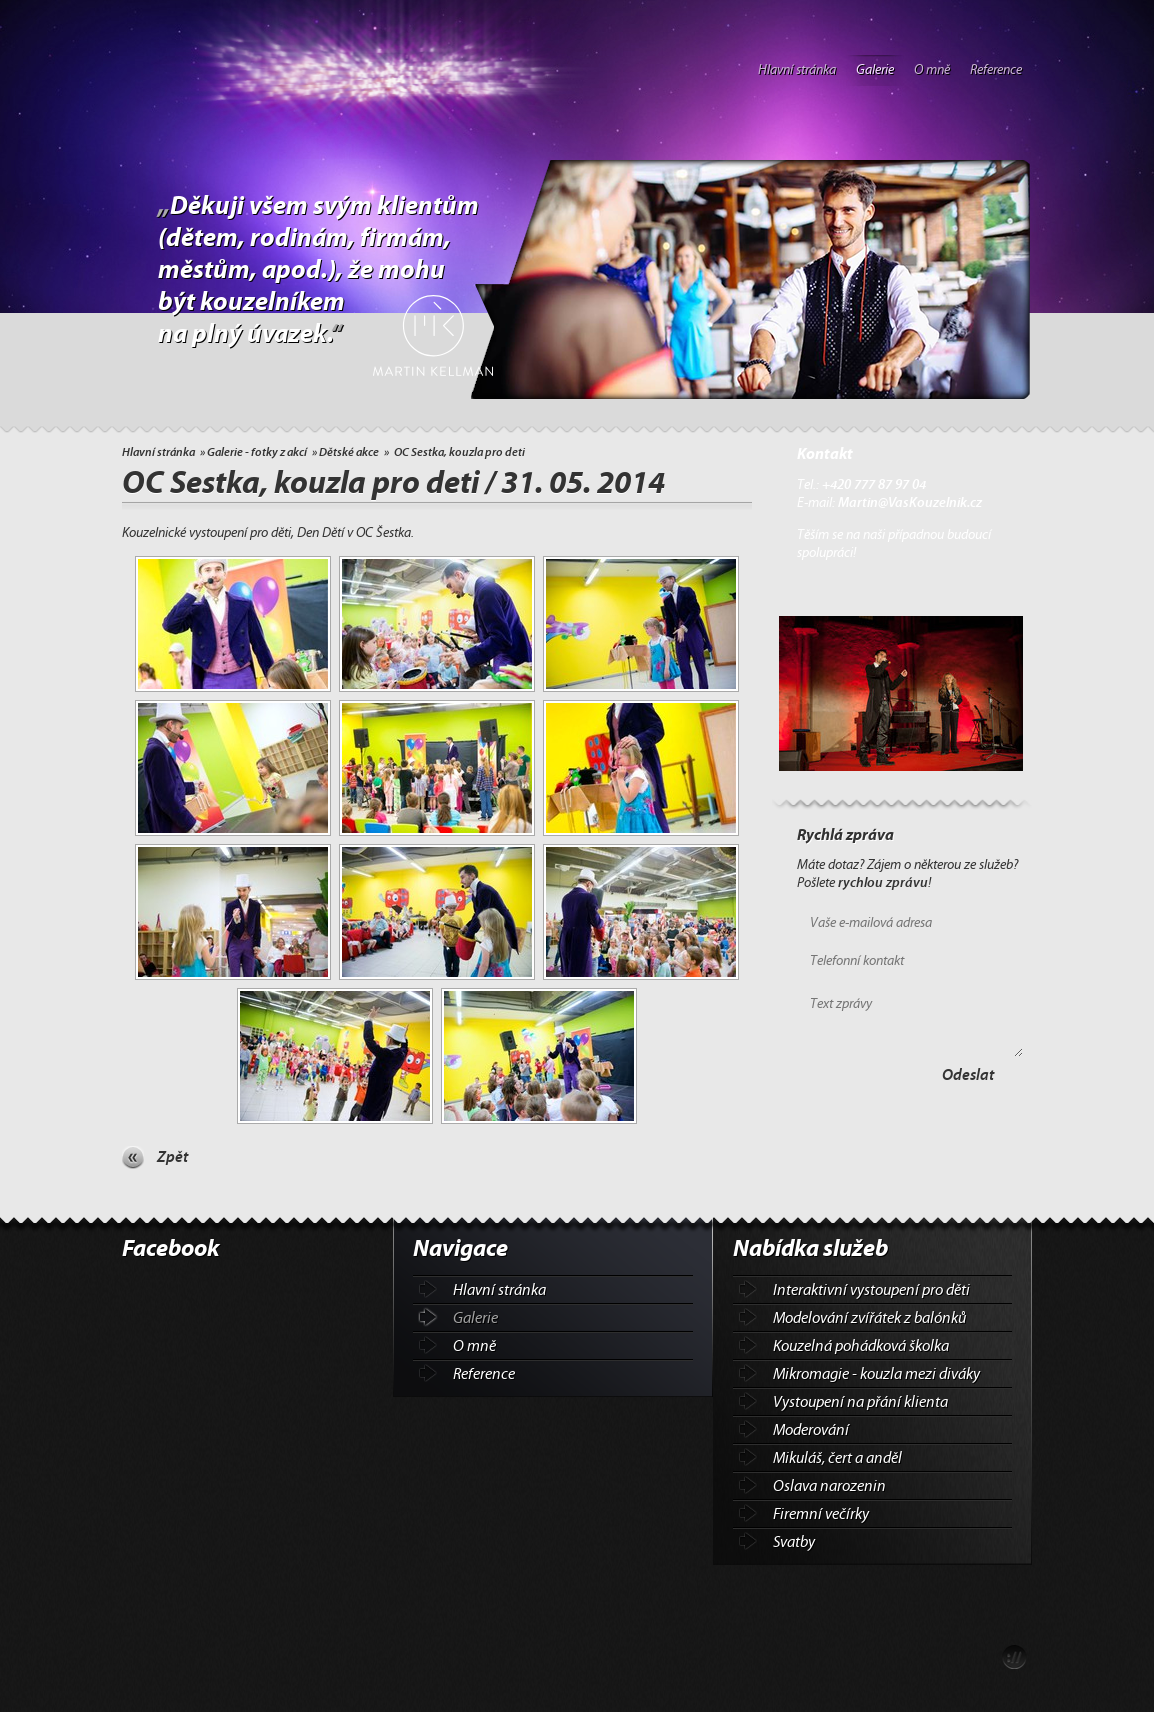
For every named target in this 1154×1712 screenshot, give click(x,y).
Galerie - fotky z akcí (257, 452)
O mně (932, 70)
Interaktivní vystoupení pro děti (871, 1290)
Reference (996, 70)
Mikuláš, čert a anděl (837, 1458)
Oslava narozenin (829, 1486)
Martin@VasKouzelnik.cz (910, 503)
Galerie (875, 70)
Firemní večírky (821, 1514)
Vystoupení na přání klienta (860, 1402)
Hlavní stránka (797, 70)
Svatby (794, 1542)
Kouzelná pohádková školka (861, 1346)
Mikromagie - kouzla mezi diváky (876, 1374)
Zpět (172, 1157)
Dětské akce (349, 452)
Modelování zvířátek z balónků (869, 1318)
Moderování (811, 1430)
